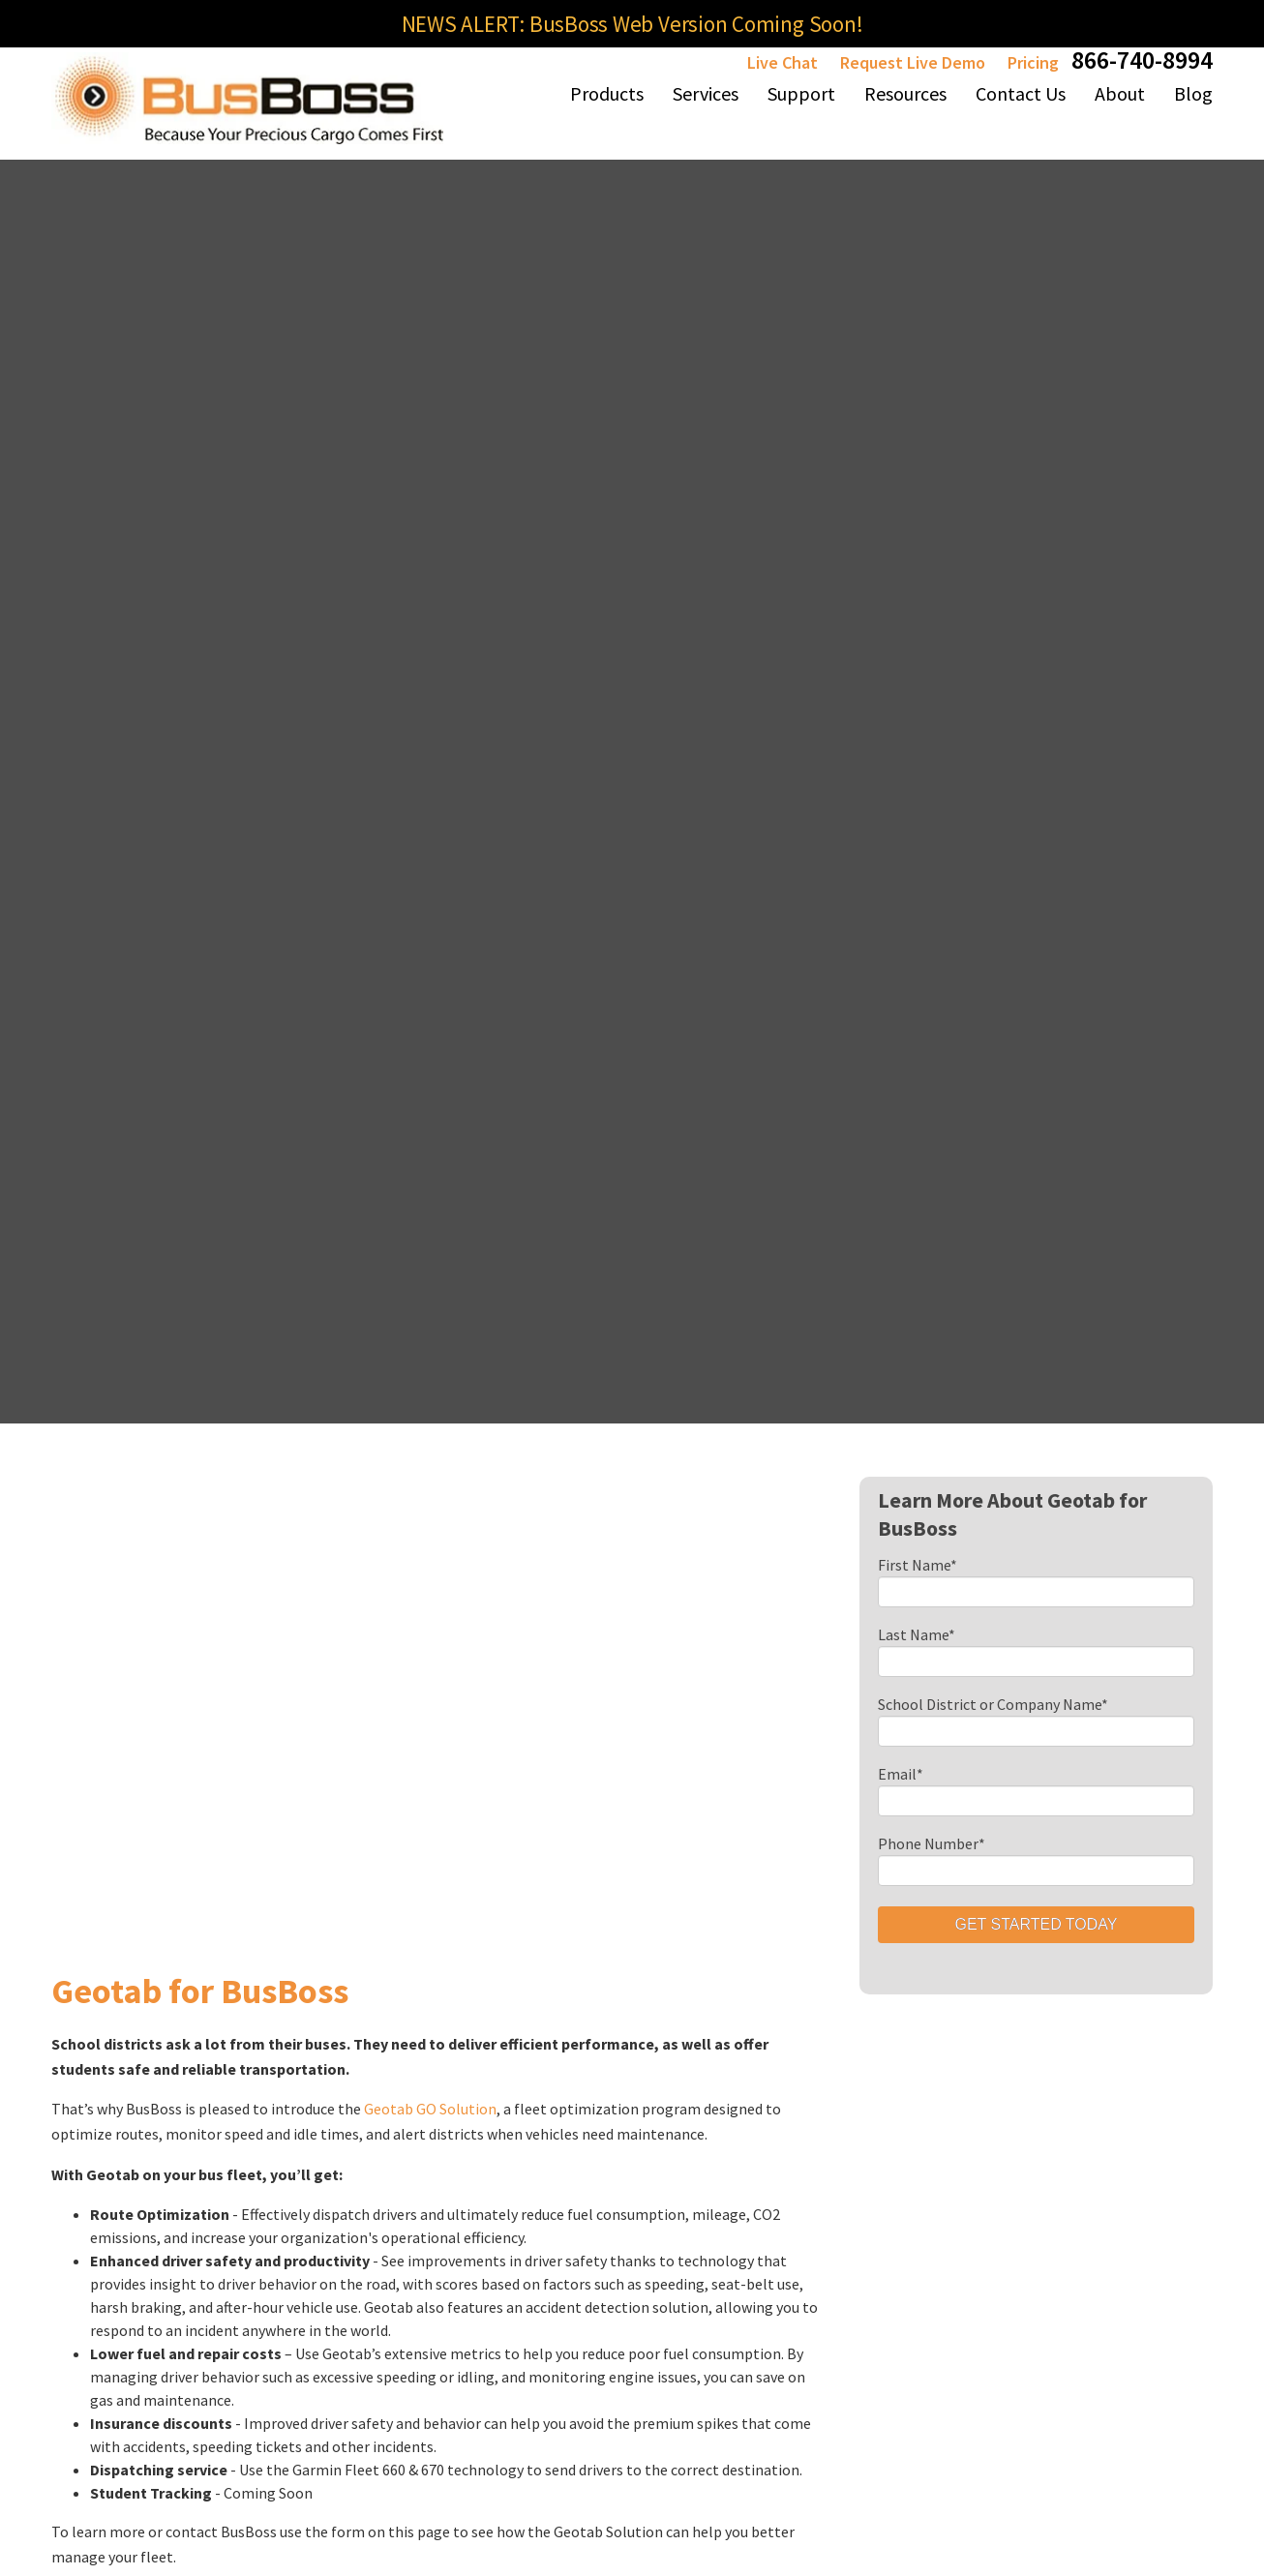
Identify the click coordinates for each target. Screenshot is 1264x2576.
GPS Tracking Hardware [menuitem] (444, 2158)
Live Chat (782, 62)
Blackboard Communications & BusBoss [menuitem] (614, 2065)
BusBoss (278, 1898)
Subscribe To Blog (841, 1693)
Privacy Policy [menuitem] (1092, 2416)
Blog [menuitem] (1193, 93)
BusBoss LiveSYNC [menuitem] (459, 2103)
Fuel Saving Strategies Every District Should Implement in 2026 (975, 1493)
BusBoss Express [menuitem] (303, 2018)
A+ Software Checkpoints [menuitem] (896, 2156)
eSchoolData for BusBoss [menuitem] (605, 2142)
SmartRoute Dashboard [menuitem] (744, 1987)
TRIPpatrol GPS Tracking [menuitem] (453, 2223)
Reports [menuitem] (730, 2042)
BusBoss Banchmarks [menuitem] (926, 2036)
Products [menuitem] (607, 93)
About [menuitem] (1120, 93)
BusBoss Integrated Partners (589, 1922)
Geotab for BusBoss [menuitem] (616, 1999)
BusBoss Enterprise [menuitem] (312, 2061)
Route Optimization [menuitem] (922, 1951)
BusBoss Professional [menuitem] (290, 1964)
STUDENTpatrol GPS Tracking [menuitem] (453, 2289)
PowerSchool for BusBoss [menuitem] (606, 2208)
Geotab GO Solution (430, 806)
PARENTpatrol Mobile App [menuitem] (297, 2289)
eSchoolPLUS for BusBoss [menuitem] (606, 2274)
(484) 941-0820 (94, 1941)
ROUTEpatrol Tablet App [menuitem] (293, 2223)
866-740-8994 (1142, 59)
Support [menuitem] (801, 93)
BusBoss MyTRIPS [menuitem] (459, 2018)
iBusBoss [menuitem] (430, 1976)
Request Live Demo (912, 62)
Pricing (1033, 62)
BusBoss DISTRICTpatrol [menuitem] (301, 2158)
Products (287, 1855)
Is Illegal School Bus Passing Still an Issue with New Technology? (981, 1526)
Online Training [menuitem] (754, 2127)
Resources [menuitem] (905, 93)
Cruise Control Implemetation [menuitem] (906, 2090)
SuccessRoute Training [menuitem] (748, 2181)
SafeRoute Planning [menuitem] (921, 1993)
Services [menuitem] (705, 93)
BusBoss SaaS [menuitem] (293, 2103)
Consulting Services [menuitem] (919, 1908)
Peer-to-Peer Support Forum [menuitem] (753, 2247)
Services (888, 1855)
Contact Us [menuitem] (1021, 93)
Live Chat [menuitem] (733, 2084)
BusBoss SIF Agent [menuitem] (461, 2061)
